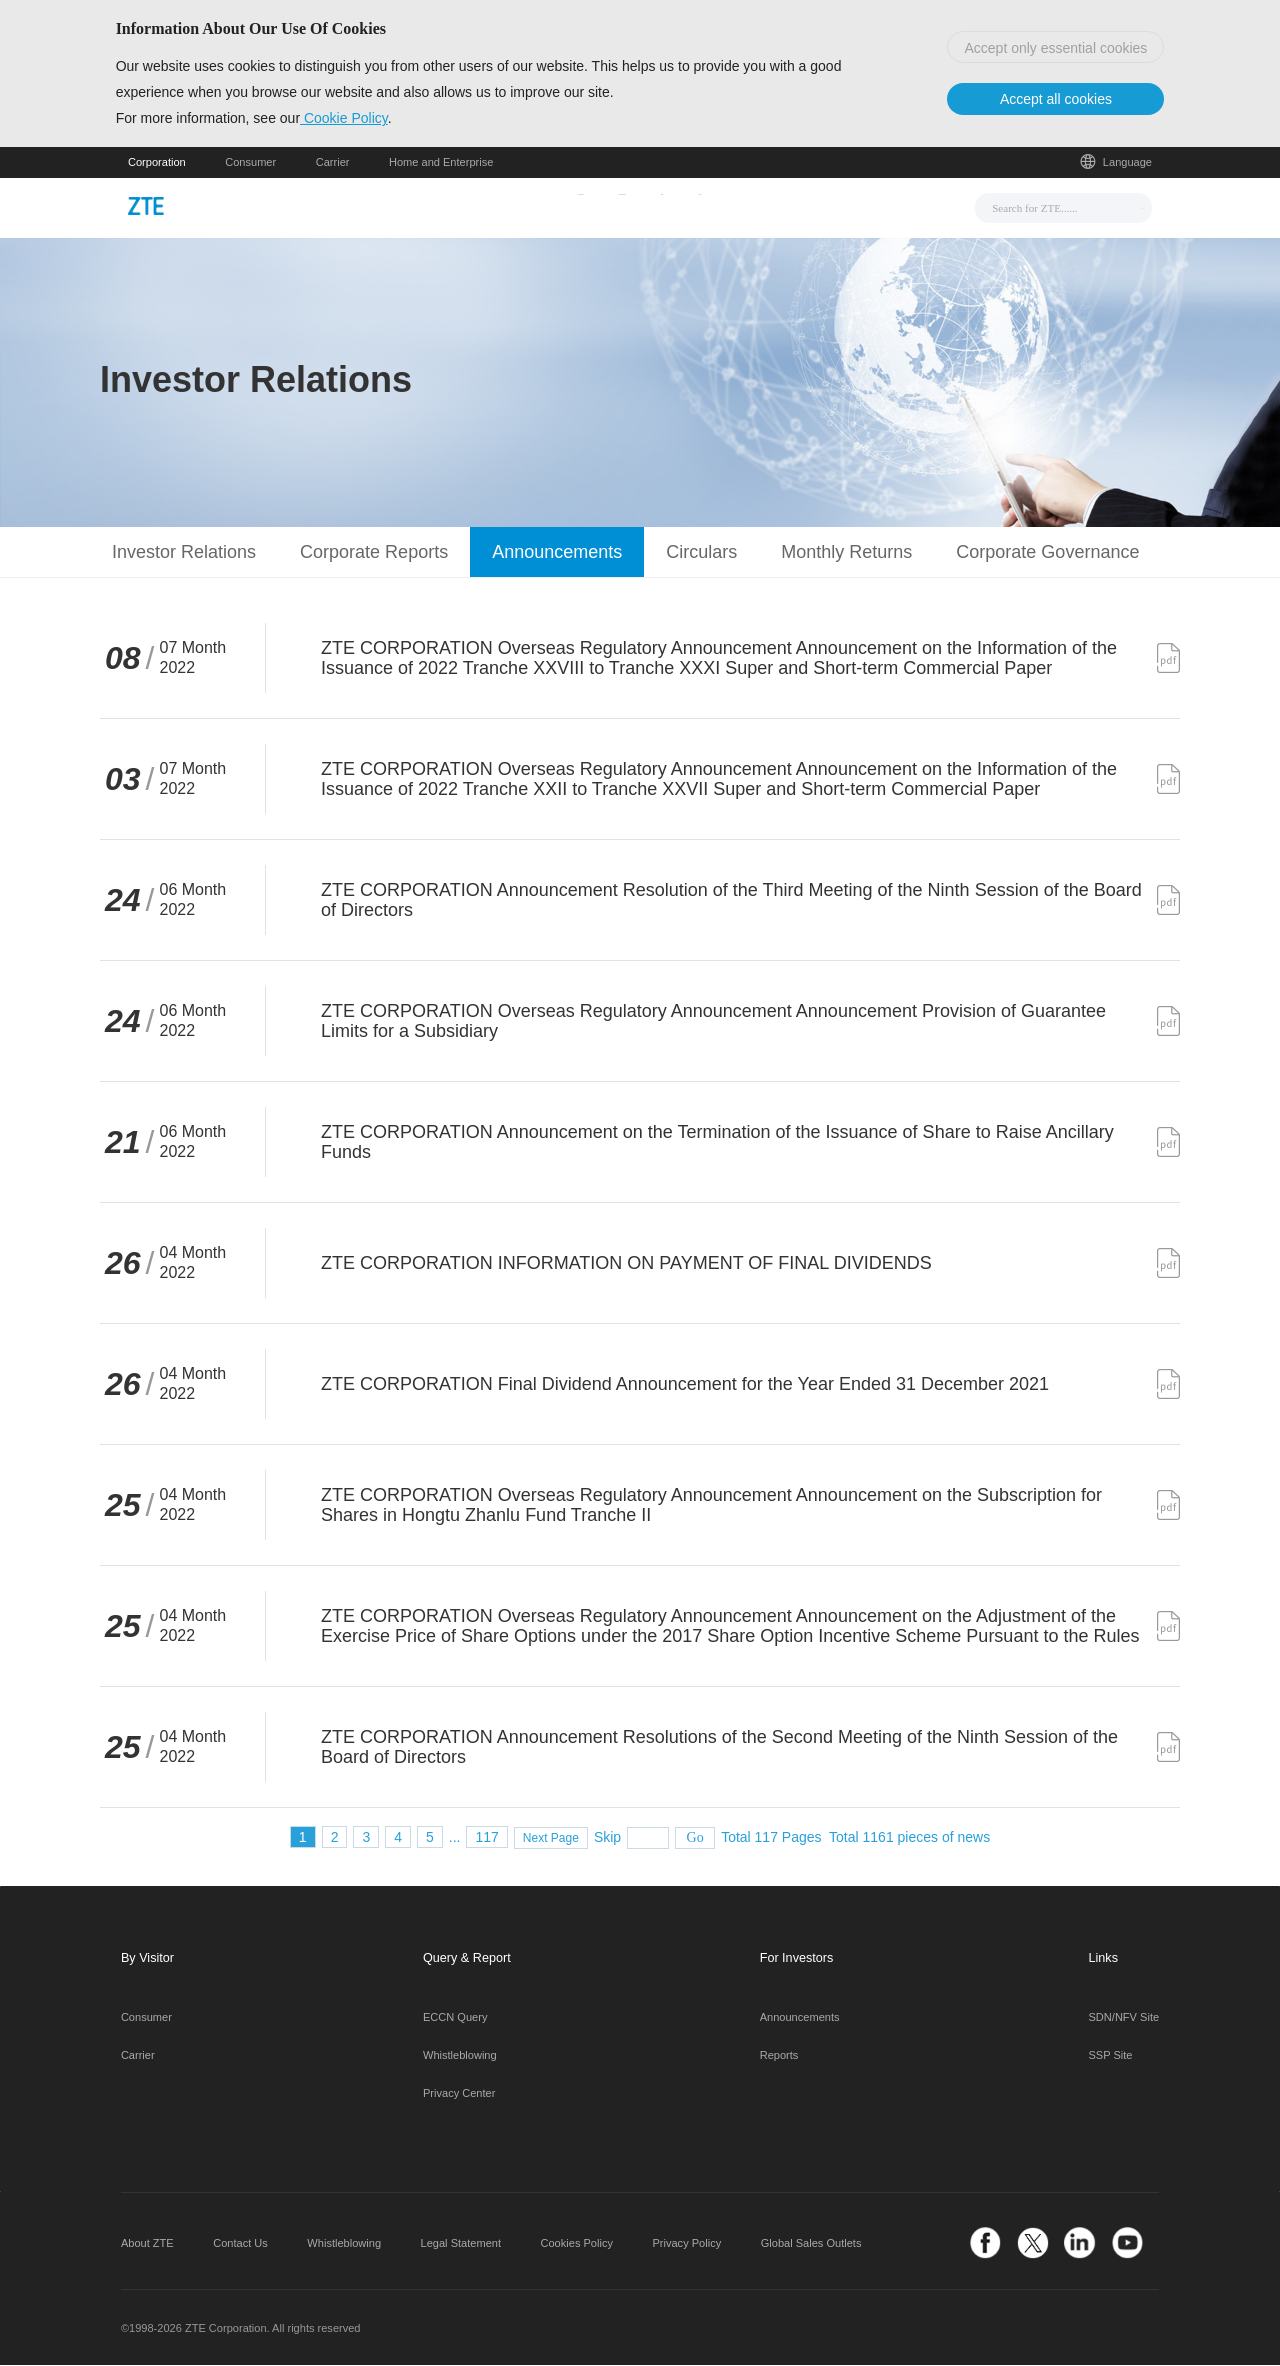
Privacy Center (459, 2094)
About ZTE (147, 2244)
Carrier (333, 164)
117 (486, 1838)
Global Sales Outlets (811, 2244)
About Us (832, 207)
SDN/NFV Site (1124, 2019)
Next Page (551, 1839)
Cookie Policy (356, 119)
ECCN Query (455, 2019)
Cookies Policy (577, 2244)
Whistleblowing (460, 2057)
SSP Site (1111, 2057)
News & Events (467, 207)
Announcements (800, 2019)
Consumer (250, 164)
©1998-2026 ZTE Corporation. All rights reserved (241, 2329)
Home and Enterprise (441, 164)
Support (743, 207)
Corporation (157, 164)
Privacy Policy (686, 2244)
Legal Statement (461, 2244)
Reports (779, 2057)
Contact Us (240, 2244)
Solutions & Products (616, 207)
